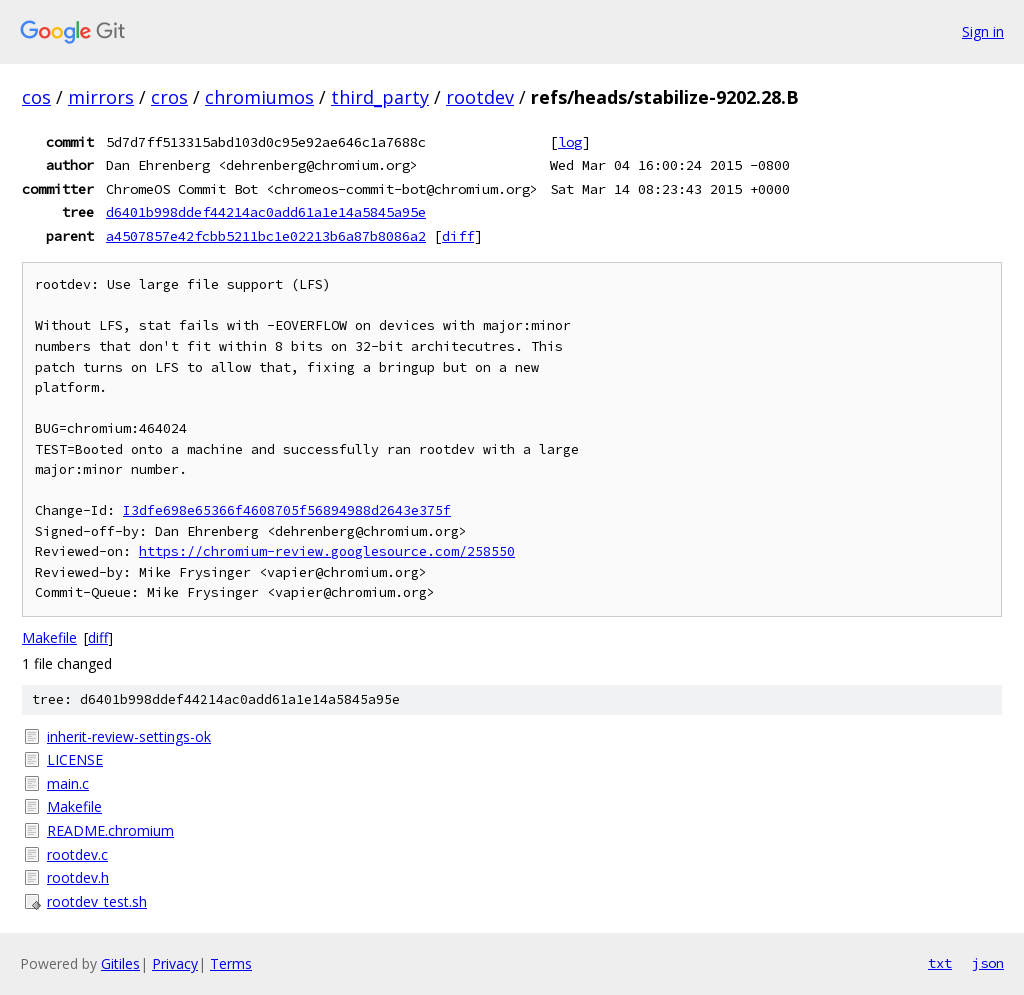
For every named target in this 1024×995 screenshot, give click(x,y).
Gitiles (120, 963)
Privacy (175, 963)
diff (458, 236)
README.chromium (110, 830)
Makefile (49, 637)
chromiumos (259, 97)
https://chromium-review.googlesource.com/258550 (327, 551)
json (988, 963)
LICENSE (75, 759)
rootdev (480, 97)
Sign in (983, 31)
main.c (68, 783)
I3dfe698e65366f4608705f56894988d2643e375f (287, 510)
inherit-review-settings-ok (129, 736)
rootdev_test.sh (97, 901)
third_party (380, 97)
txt (940, 963)
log (570, 142)
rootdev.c (77, 854)
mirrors (101, 97)
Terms (231, 963)
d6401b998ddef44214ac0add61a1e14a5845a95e (266, 212)
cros (169, 97)
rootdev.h (78, 877)
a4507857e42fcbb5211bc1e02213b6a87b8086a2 (266, 236)
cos (36, 97)
